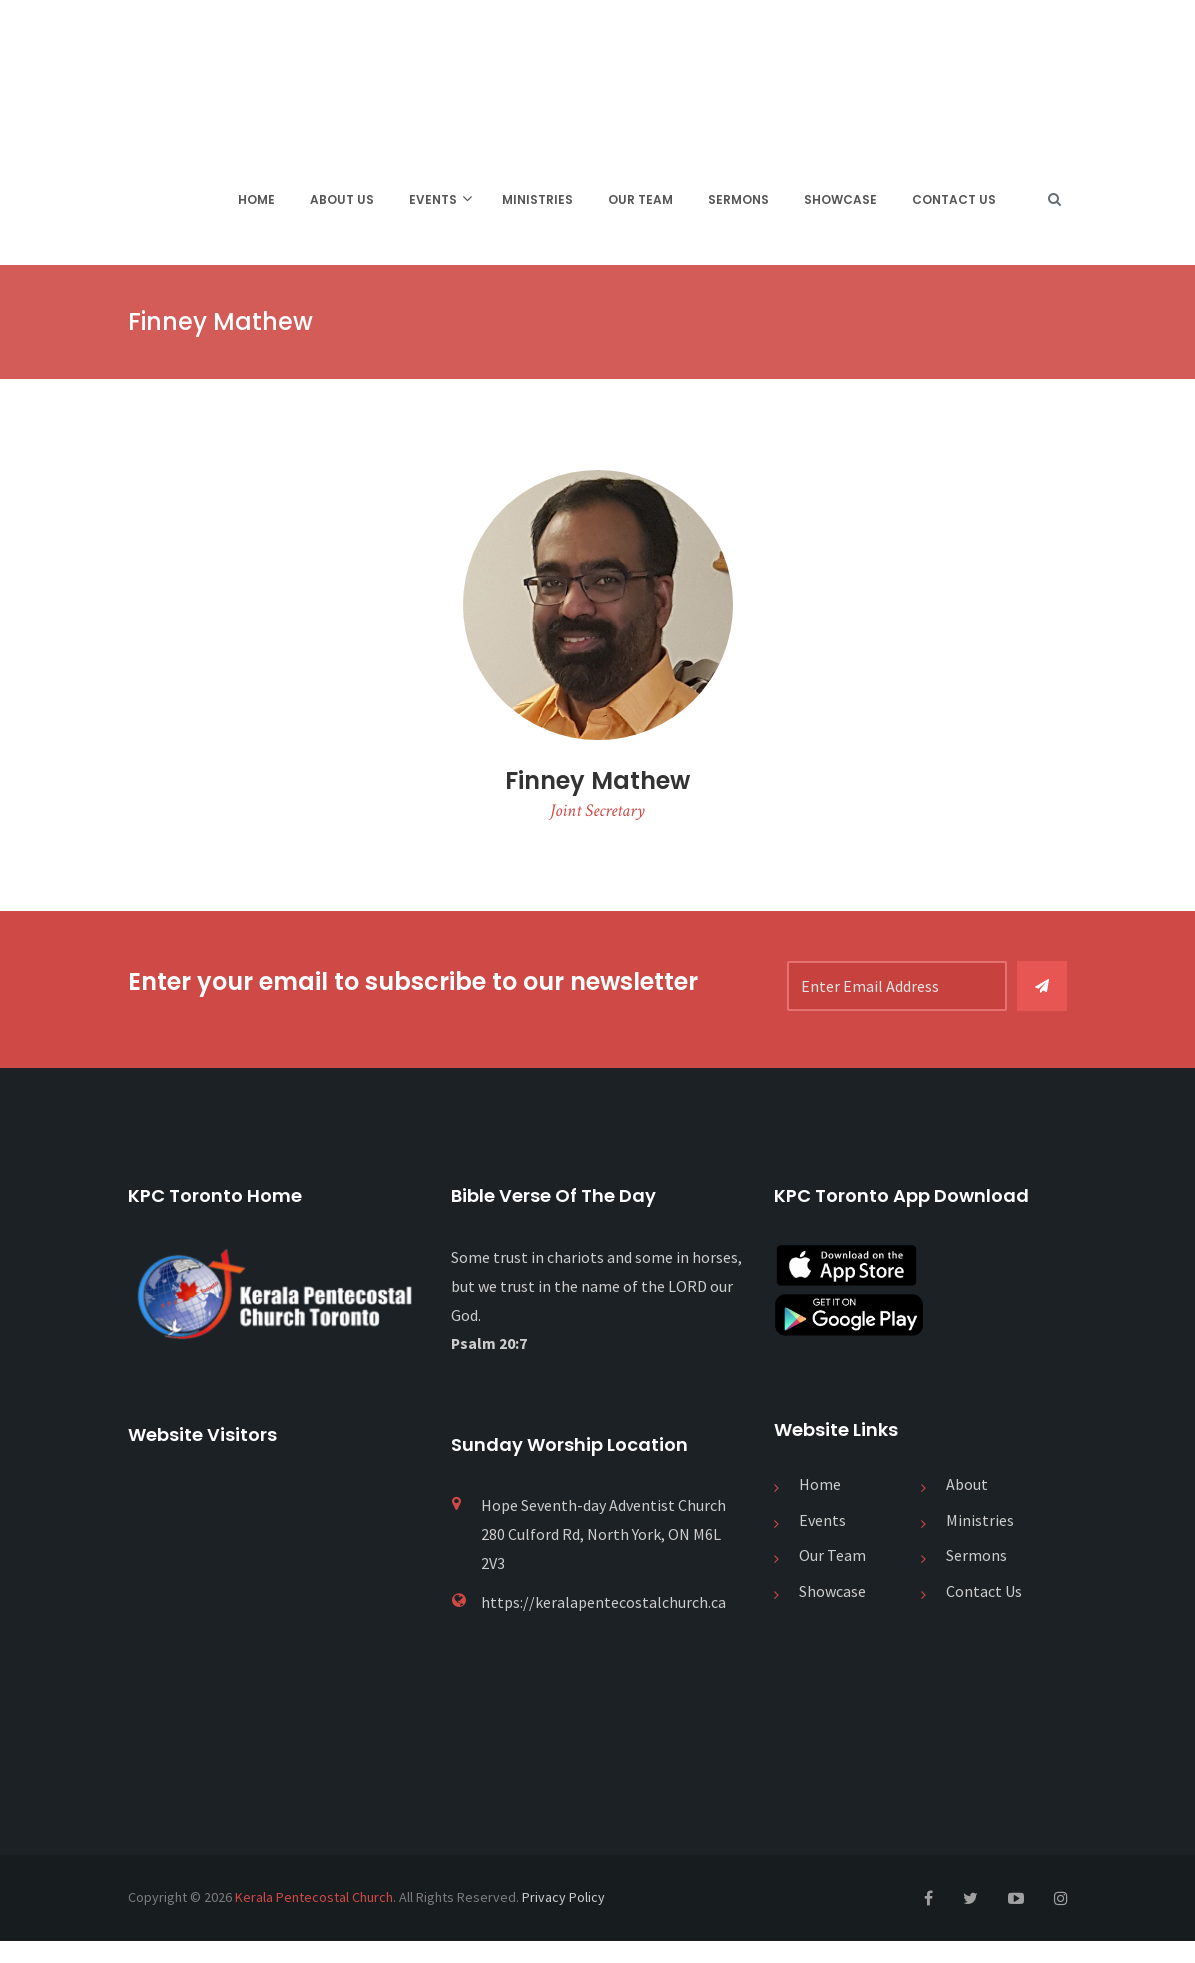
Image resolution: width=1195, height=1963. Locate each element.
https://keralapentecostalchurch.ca (603, 1624)
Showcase (840, 204)
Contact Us (954, 204)
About (967, 1507)
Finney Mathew (597, 793)
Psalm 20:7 (489, 1366)
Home (256, 204)
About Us (342, 204)
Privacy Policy (563, 1920)
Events (433, 204)
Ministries (537, 204)
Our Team (640, 204)
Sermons (738, 204)
